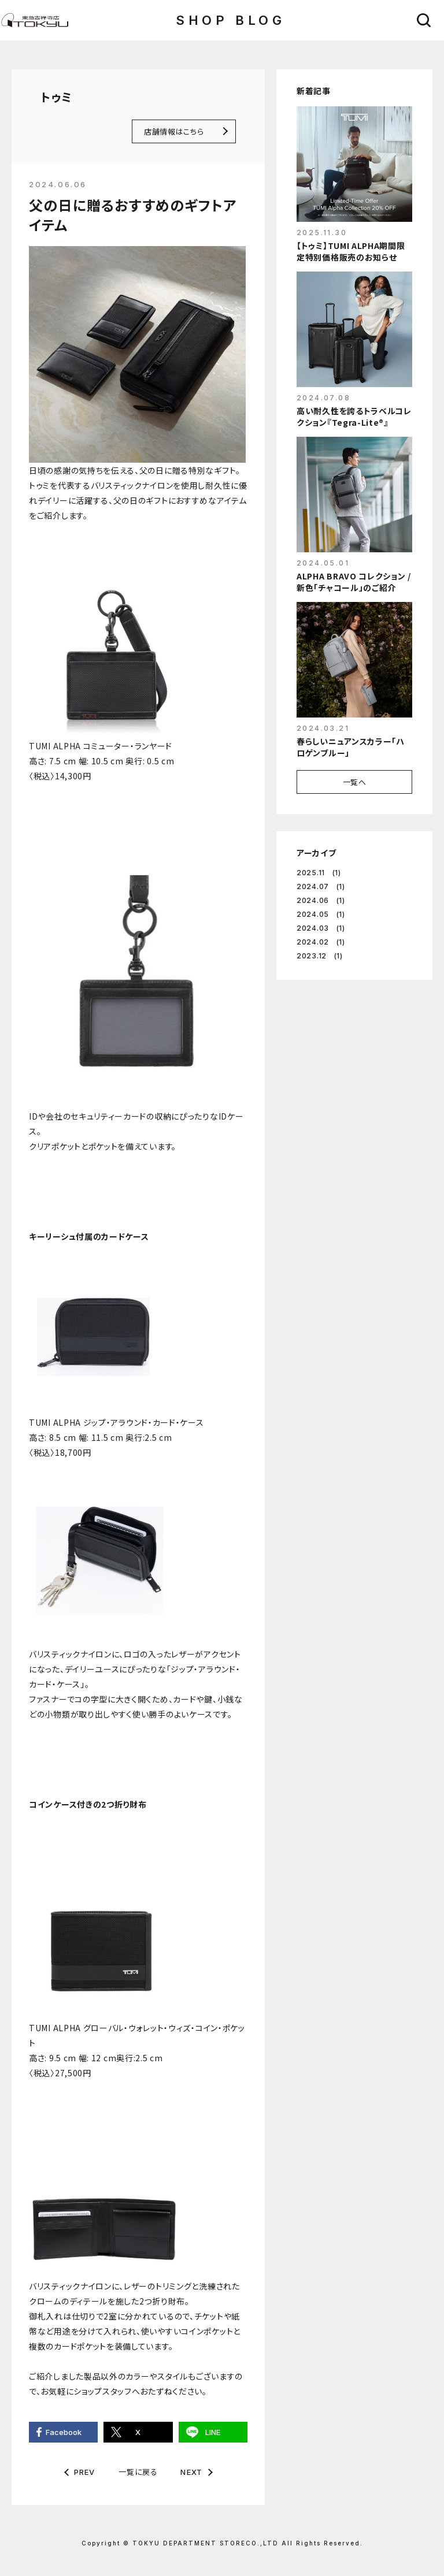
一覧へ (355, 781)
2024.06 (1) (321, 900)
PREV (84, 2472)
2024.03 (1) (321, 928)
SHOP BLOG (230, 20)
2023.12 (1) (320, 955)
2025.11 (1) (319, 872)
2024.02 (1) (321, 942)
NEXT (191, 2472)
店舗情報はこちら (174, 131)
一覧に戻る (138, 2471)
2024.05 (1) (321, 914)
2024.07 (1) (321, 886)
